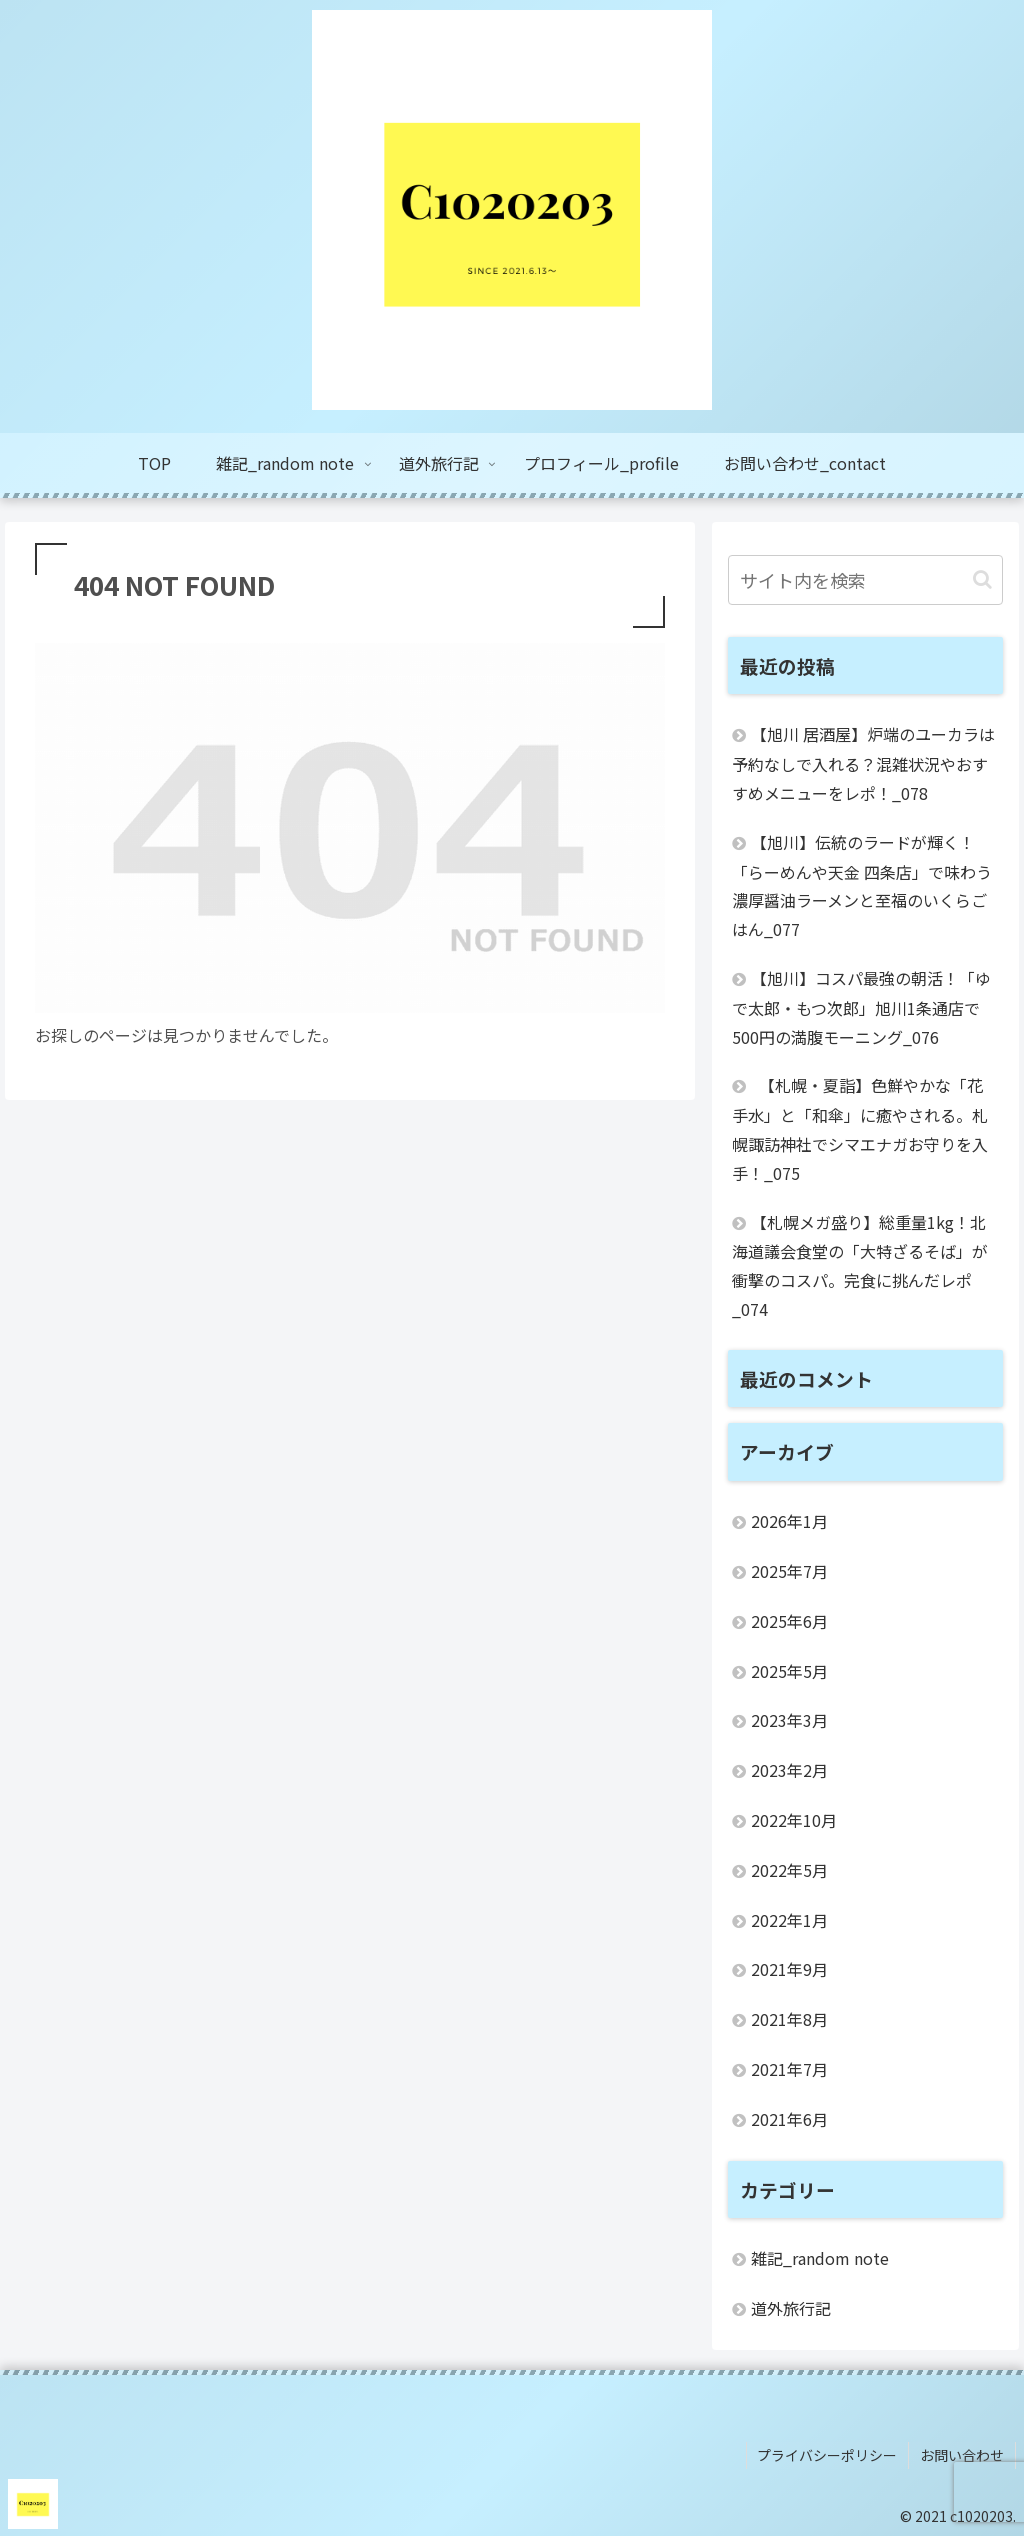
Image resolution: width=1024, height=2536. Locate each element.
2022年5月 (789, 1870)
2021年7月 (789, 2069)
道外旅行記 (791, 2308)
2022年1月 (789, 1920)
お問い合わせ (963, 2454)
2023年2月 (789, 1770)
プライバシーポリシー (830, 2454)
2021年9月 (789, 1969)
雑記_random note (820, 2258)
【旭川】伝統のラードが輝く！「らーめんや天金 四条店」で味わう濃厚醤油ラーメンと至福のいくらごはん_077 (862, 885)
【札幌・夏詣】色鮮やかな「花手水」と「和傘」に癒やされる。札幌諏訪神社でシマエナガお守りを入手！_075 (860, 1128)
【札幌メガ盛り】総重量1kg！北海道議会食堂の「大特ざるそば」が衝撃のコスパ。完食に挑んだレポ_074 (860, 1265)
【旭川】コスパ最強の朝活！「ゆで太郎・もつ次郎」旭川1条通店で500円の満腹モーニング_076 (861, 1007)
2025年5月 (789, 1671)
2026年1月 (789, 1521)
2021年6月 (789, 2119)
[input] (865, 580)
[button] (982, 579)
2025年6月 (789, 1621)
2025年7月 (789, 1571)
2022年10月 (794, 1820)
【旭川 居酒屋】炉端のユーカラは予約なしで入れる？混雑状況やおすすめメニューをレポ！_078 (863, 763)
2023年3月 (789, 1720)
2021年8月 (789, 2019)
